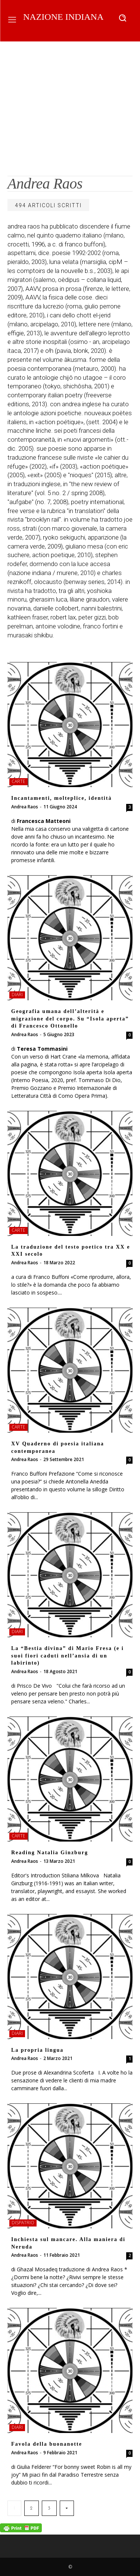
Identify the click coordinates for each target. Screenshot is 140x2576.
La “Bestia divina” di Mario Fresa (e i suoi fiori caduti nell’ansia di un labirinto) (67, 1656)
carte (18, 781)
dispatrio (23, 2222)
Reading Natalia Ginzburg (49, 1852)
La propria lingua (37, 2050)
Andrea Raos (24, 807)
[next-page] (67, 2508)
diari (17, 994)
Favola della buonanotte (46, 2444)
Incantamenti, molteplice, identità (61, 798)
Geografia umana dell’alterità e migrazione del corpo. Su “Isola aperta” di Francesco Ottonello (70, 1019)
